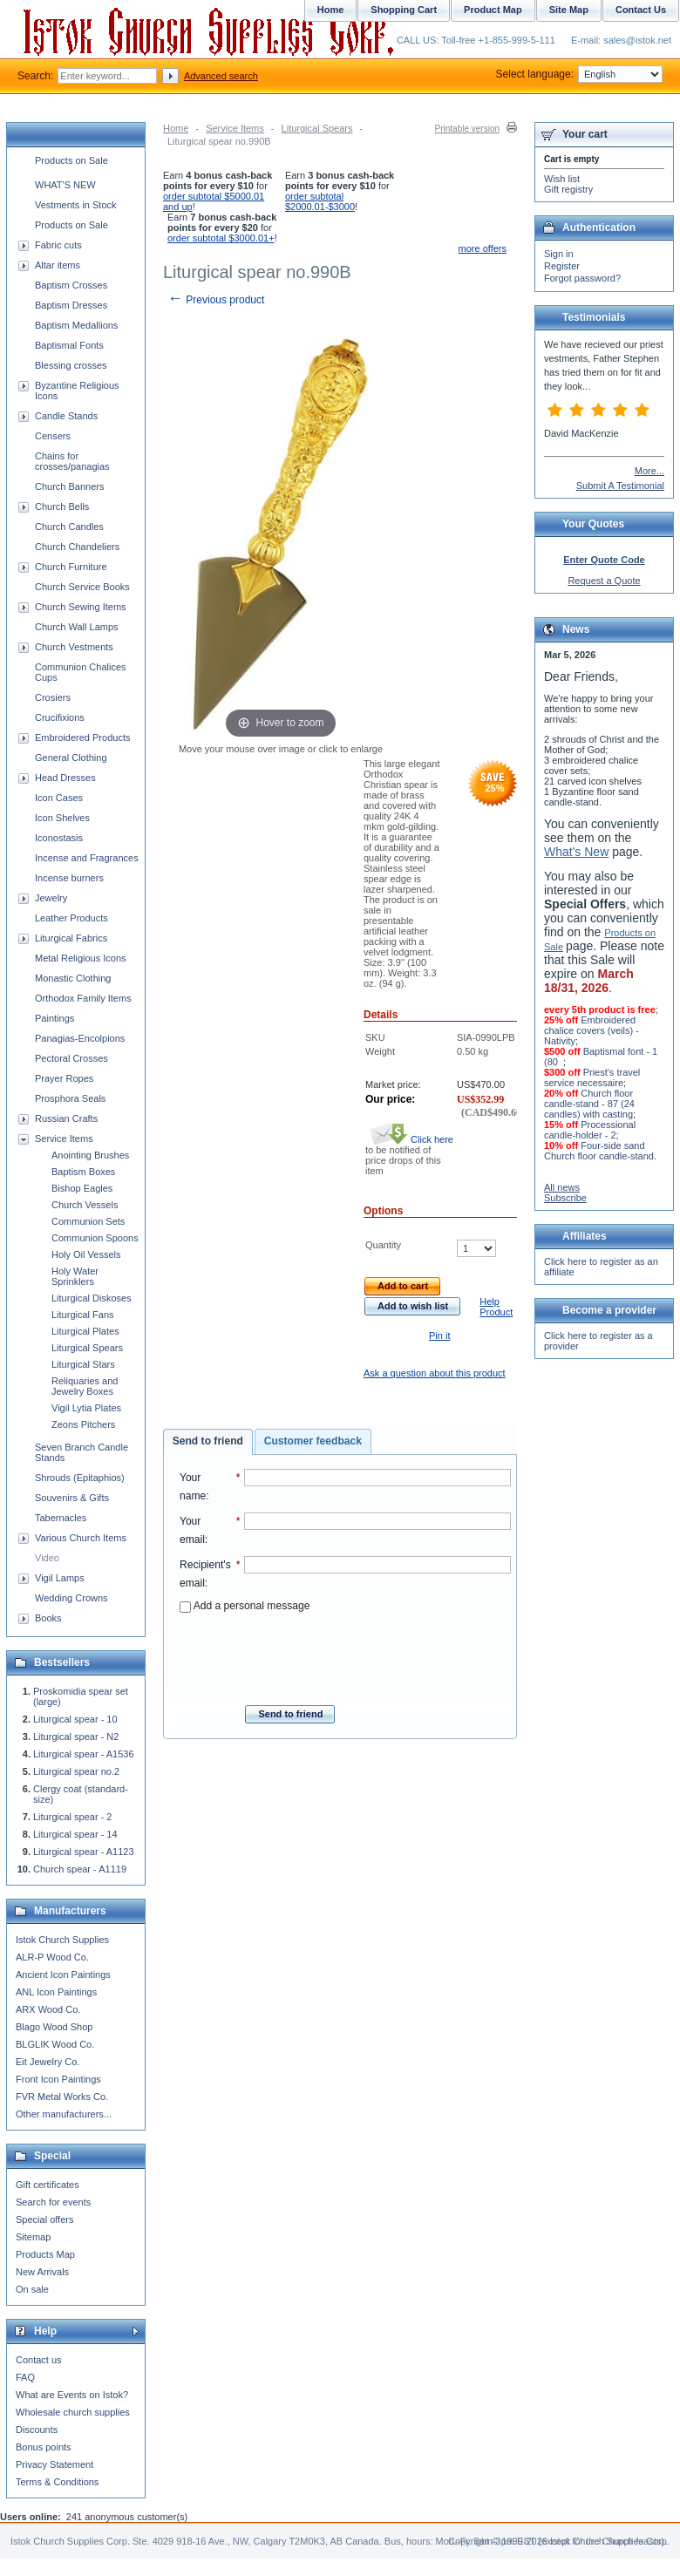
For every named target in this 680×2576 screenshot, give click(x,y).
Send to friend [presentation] (208, 1441)
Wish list (562, 178)
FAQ (25, 2377)
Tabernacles (60, 1517)
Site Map (568, 9)
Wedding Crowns (71, 1598)
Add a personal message (244, 1606)
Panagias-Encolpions (80, 1038)
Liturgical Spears (317, 128)
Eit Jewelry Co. (47, 2061)
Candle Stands (66, 416)
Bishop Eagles (81, 1188)
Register (562, 266)
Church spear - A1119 (79, 1869)
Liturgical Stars (83, 1364)
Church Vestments (74, 647)
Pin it (439, 1335)
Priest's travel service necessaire (592, 1077)
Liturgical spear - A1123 (83, 1851)
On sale (32, 2289)
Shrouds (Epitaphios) (80, 1477)
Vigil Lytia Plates (86, 1408)
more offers (483, 248)
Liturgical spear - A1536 (83, 1754)
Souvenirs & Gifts (72, 1497)
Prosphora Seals (70, 1098)
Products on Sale (71, 160)
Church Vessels (84, 1205)
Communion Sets (88, 1221)
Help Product (496, 1306)
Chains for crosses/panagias (72, 461)
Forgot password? (582, 278)
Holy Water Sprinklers (75, 1276)
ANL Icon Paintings (56, 1992)
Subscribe (565, 1198)
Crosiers (53, 697)
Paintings (54, 1018)
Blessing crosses (71, 365)
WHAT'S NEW (65, 185)
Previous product (215, 300)
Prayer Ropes (64, 1078)
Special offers (44, 2219)
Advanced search (221, 76)
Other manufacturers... (64, 2114)
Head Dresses (65, 777)
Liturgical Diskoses (91, 1298)
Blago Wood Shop (54, 2027)
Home (175, 128)
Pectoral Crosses (71, 1058)
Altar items (57, 265)
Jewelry (51, 898)
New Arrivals (42, 2272)
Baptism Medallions (76, 325)
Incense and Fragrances (87, 858)
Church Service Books (82, 586)
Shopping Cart (404, 9)
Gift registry (568, 189)
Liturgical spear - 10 (75, 1719)
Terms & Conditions (57, 2482)
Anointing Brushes (90, 1155)
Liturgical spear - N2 (76, 1736)
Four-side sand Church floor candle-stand (599, 1150)
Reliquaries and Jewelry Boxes (84, 1386)
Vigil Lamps (60, 1578)
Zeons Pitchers (83, 1424)
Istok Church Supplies (62, 1939)
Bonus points (43, 2447)
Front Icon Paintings (58, 2079)
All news (562, 1187)
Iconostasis (59, 838)
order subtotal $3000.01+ (221, 238)
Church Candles (69, 526)
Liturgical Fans (82, 1314)
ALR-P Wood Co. (52, 1957)
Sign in (559, 253)
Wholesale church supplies (73, 2412)
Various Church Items (80, 1538)
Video (47, 1558)
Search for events (53, 2202)
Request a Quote (604, 580)
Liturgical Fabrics (71, 938)
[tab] (208, 1442)
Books (48, 1618)
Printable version (467, 128)
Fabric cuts (58, 245)
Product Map (493, 9)
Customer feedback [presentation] (313, 1441)
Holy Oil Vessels (85, 1254)
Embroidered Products (82, 737)
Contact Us (640, 9)
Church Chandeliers (77, 546)
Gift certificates (47, 2184)
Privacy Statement (54, 2464)
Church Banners (70, 486)
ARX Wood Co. (48, 2009)
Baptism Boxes (83, 1171)
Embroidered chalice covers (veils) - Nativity (591, 1030)
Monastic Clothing (73, 978)
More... (649, 471)
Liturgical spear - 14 (75, 1834)
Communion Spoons (95, 1238)
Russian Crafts (66, 1118)
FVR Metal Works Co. (62, 2096)
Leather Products (71, 918)
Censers (53, 436)
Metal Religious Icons (80, 958)
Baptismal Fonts (69, 345)
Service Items (235, 128)
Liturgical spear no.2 (76, 1771)
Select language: (579, 74)
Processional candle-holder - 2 (590, 1129)
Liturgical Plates (85, 1331)
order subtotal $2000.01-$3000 (320, 201)
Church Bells (62, 506)
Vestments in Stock (76, 205)
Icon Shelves (62, 817)
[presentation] (345, 1654)
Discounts (37, 2429)
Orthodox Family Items (83, 998)
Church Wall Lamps (77, 627)
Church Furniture (71, 566)
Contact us (39, 2360)
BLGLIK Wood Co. (55, 2044)
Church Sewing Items (80, 607)
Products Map (45, 2254)
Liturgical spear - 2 (72, 1816)
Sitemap (33, 2237)
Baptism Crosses (71, 285)
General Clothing (71, 757)
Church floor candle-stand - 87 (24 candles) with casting (589, 1103)
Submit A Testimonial (620, 485)
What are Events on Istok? (72, 2394)
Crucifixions (60, 717)
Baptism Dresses (71, 305)
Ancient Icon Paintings (63, 1974)
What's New (576, 852)
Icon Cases (59, 797)
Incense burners (69, 878)
